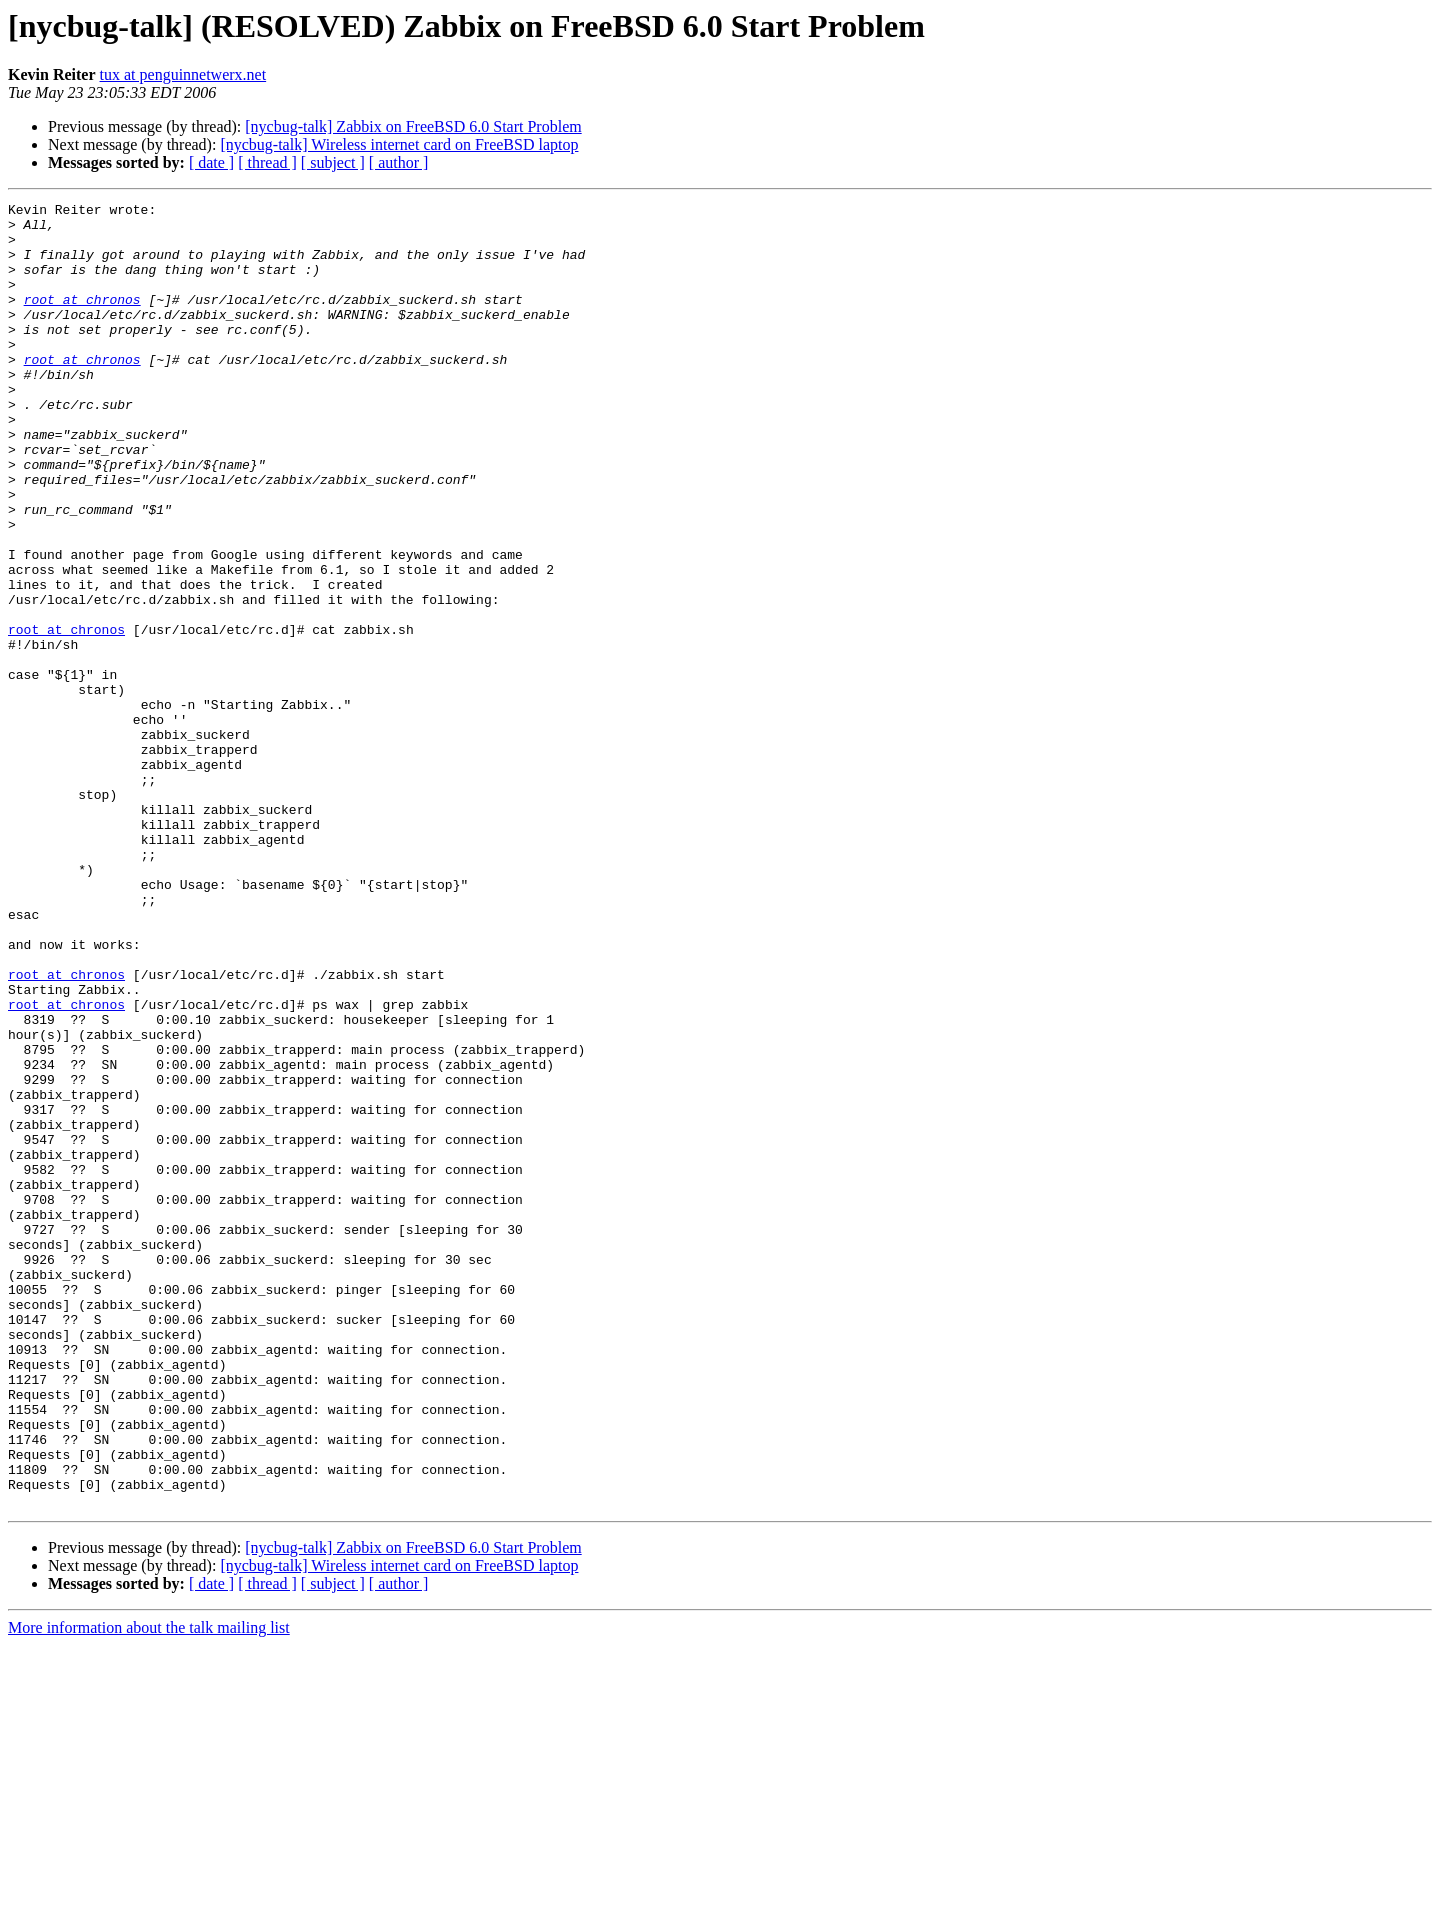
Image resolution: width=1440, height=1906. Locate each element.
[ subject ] (333, 162)
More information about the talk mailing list (149, 1888)
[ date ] (211, 162)
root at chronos (82, 320)
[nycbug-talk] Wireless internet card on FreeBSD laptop (399, 144)
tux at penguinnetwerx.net (183, 74)
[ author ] (399, 162)
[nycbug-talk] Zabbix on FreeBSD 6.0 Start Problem (413, 126)
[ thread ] (267, 162)
